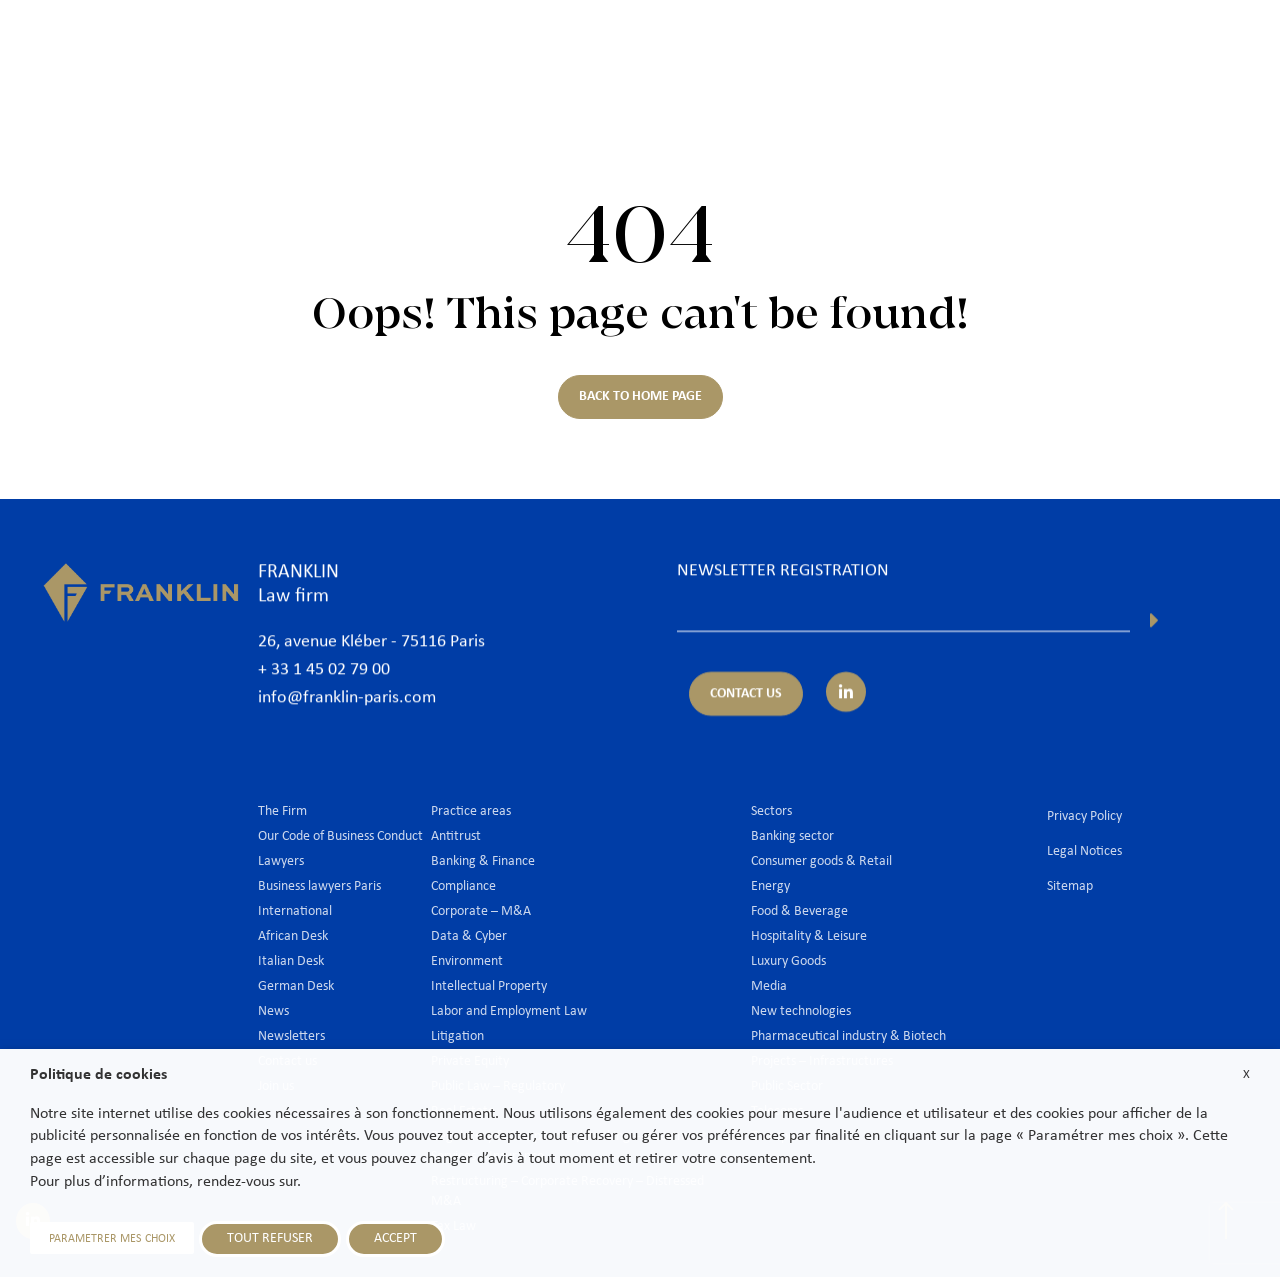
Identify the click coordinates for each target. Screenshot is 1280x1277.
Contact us (1187, 47)
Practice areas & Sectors (775, 47)
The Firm (546, 47)
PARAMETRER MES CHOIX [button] (112, 1239)
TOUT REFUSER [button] (270, 1238)
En (1204, 97)
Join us (1097, 47)
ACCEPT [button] (395, 1238)
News (1024, 47)
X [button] (1246, 1074)
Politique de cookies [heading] (98, 1075)
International (931, 47)
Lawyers (635, 47)
